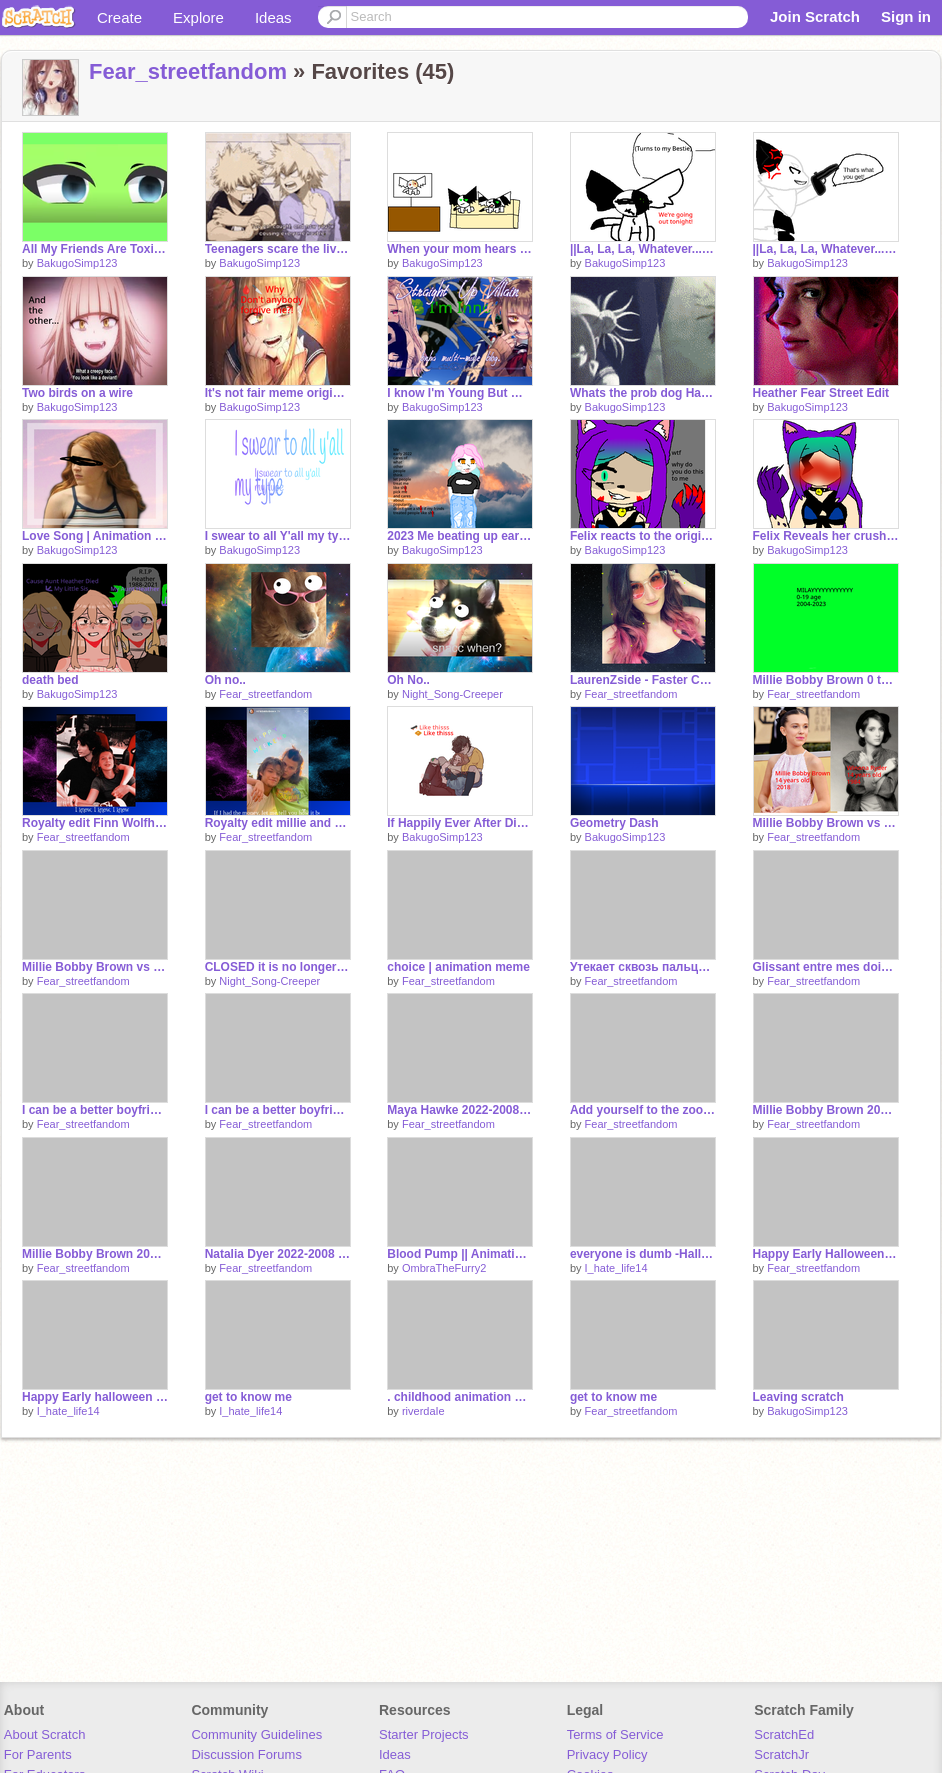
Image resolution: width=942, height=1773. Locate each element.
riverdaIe (423, 1411)
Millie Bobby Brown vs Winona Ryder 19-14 (826, 823)
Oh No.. (408, 680)
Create (119, 17)
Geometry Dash (614, 823)
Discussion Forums (246, 1754)
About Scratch (45, 1734)
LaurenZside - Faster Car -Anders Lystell (643, 680)
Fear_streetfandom (188, 71)
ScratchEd (784, 1734)
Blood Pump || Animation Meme (460, 1254)
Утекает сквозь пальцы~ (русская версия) (643, 967)
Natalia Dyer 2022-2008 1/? (278, 1254)
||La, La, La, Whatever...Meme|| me (826, 249)
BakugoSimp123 (77, 263)
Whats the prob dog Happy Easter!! (643, 393)
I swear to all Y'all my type (278, 536)
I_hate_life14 (616, 1268)
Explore (198, 17)
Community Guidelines (256, 1734)
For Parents (38, 1754)
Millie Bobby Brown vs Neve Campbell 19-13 (95, 967)
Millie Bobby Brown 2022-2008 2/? (95, 1254)
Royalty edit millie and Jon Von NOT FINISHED (278, 823)
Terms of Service (615, 1734)
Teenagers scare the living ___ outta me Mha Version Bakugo (278, 249)
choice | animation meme (458, 967)
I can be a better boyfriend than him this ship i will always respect (95, 1110)
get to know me (248, 1397)
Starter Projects (424, 1734)
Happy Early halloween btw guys (95, 1397)
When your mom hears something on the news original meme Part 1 (460, 249)
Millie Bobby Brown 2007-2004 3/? (826, 1110)
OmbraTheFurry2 (444, 1268)
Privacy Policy (607, 1754)
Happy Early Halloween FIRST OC (826, 1254)
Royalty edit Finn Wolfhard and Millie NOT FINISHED (95, 823)
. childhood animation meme (460, 1397)
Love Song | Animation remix (95, 536)
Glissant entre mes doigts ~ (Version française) (826, 967)
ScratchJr (781, 1754)
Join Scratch (815, 16)
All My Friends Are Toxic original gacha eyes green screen (95, 249)
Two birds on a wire (77, 393)
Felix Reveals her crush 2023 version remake (826, 536)
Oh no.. (225, 680)
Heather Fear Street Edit (821, 393)
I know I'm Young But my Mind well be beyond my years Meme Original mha (460, 393)
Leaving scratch (798, 1397)
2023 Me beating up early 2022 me (460, 536)
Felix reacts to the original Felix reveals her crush (643, 536)
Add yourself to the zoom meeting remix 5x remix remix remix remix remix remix (643, 1110)
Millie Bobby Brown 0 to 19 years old (826, 680)
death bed (50, 680)
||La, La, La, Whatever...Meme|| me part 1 (643, 249)
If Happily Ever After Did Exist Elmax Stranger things (460, 823)
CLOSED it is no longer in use (278, 967)
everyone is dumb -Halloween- (643, 1254)
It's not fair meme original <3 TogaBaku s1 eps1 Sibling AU (278, 393)
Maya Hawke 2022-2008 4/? (460, 1110)
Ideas (273, 17)
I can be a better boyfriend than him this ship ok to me (278, 1110)
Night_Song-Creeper (452, 694)
